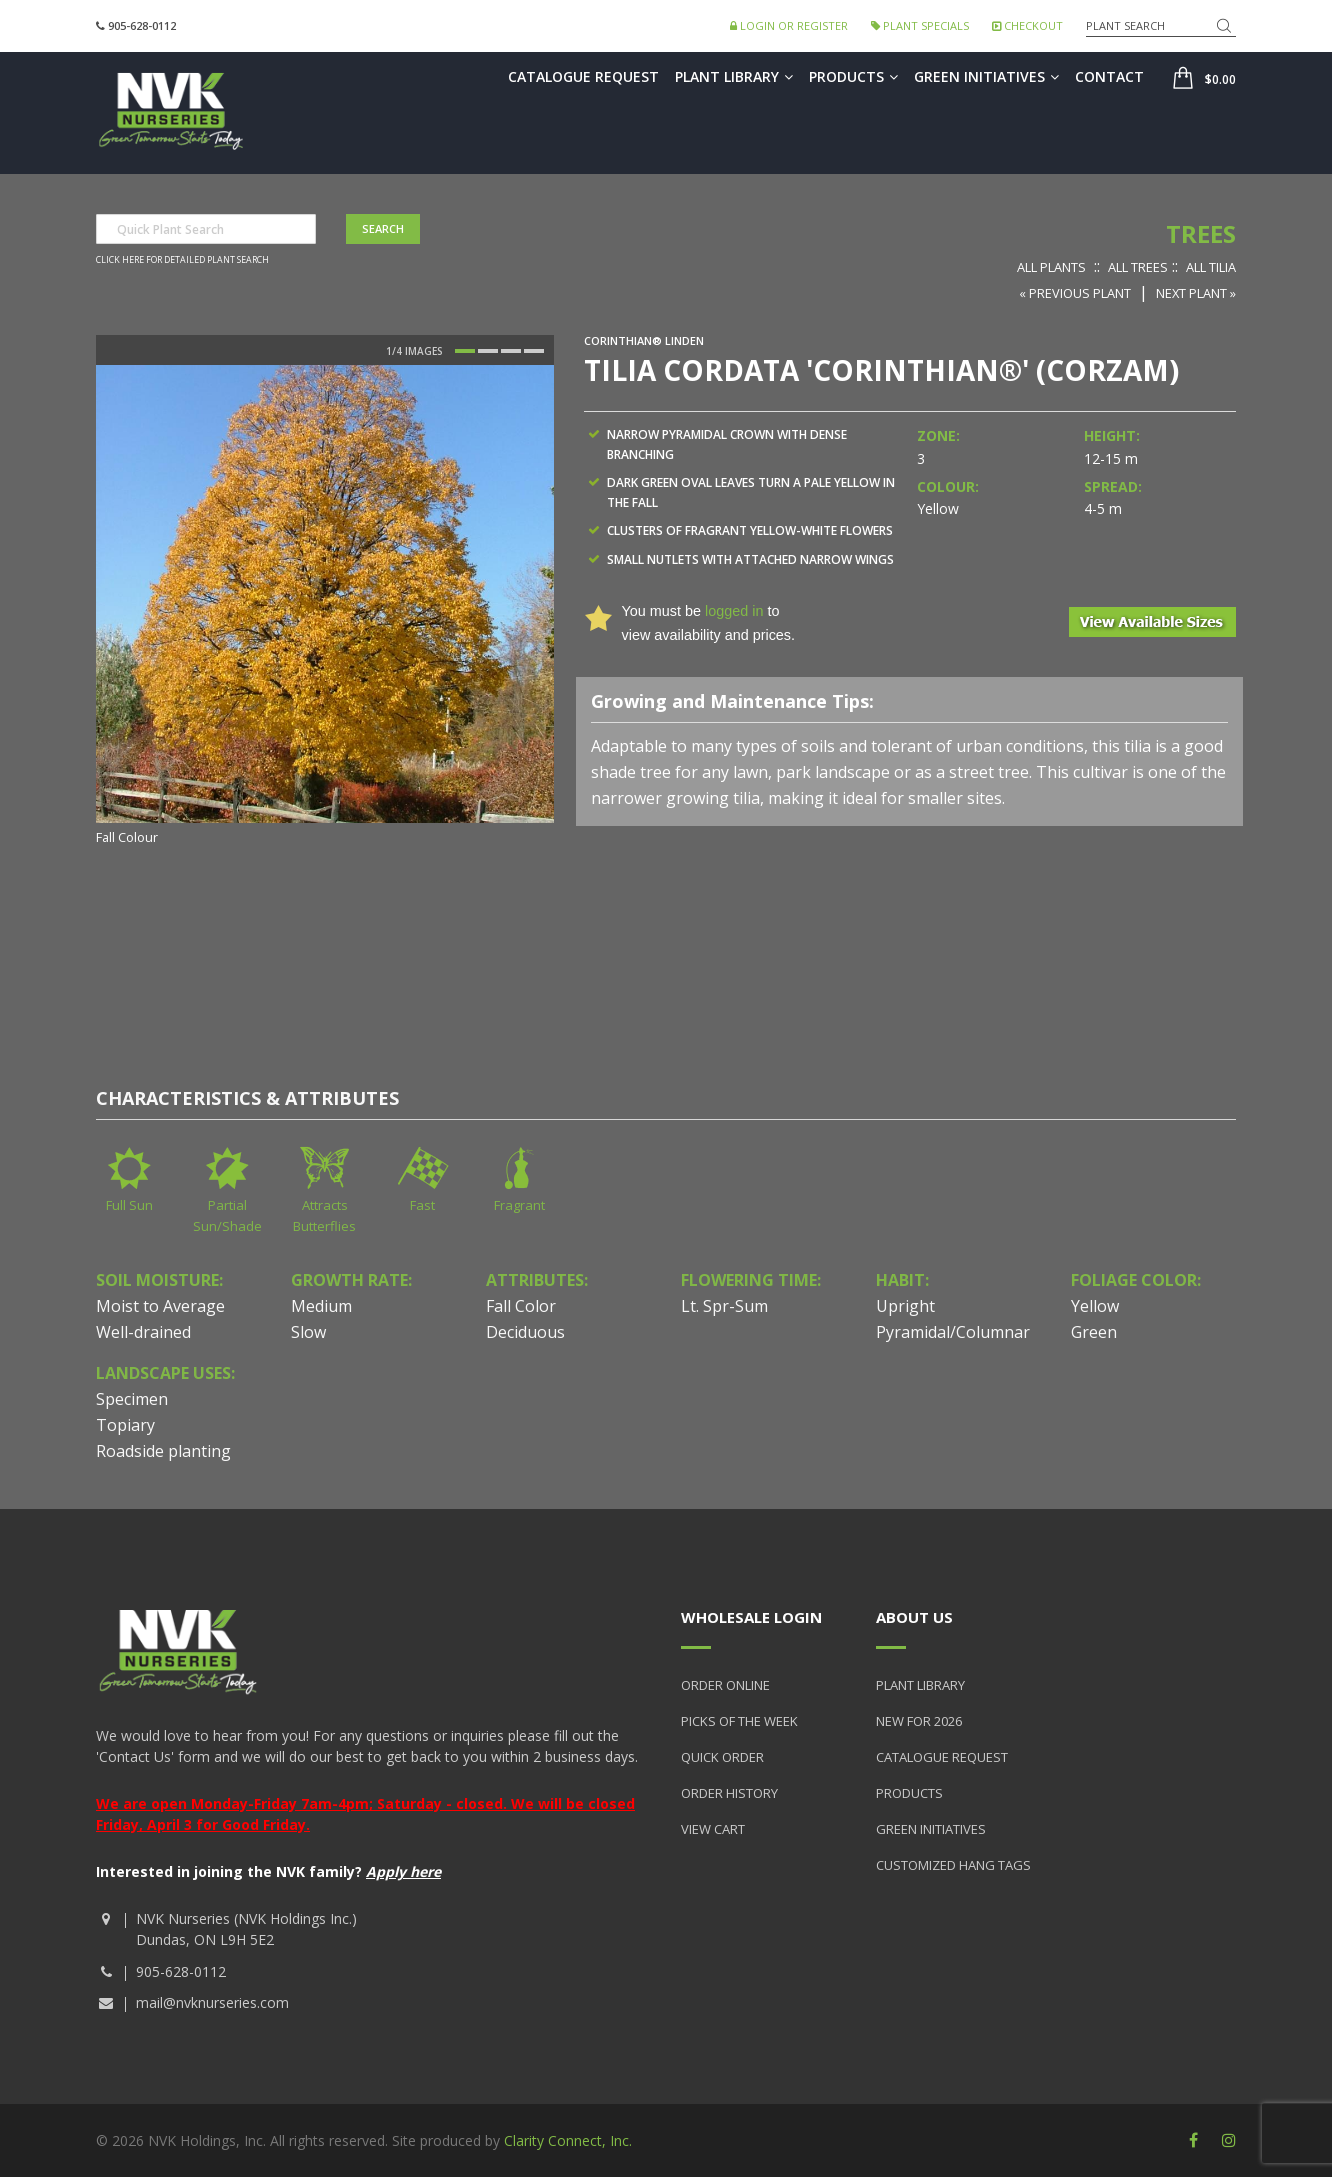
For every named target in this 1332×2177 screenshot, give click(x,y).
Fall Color (521, 1306)
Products (853, 76)
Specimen (132, 1399)
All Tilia (1211, 267)
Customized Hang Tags (953, 1865)
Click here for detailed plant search (182, 260)
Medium (321, 1306)
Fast (422, 1205)
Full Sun (129, 1205)
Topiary (125, 1425)
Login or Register (789, 25)
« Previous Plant (1075, 293)
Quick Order (722, 1757)
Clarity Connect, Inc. (568, 2140)
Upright (905, 1306)
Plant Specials (920, 25)
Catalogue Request (583, 76)
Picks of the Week (739, 1721)
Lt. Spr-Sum (724, 1306)
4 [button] (534, 351)
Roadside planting (163, 1451)
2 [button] (488, 351)
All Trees (1138, 267)
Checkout (1027, 25)
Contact (1109, 76)
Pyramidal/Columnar (953, 1332)
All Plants (1051, 267)
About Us (914, 1617)
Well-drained (143, 1332)
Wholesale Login (751, 1617)
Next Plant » (1196, 293)
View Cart (713, 1829)
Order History (729, 1793)
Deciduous (525, 1332)
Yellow (1095, 1306)
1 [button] (465, 351)
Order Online (725, 1685)
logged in (734, 611)
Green (1094, 1332)
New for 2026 (919, 1721)
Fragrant (519, 1205)
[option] (325, 607)
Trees (1201, 233)
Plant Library (734, 76)
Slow (308, 1332)
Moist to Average (160, 1306)
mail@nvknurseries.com (212, 2002)
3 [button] (511, 351)
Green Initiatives (986, 76)
